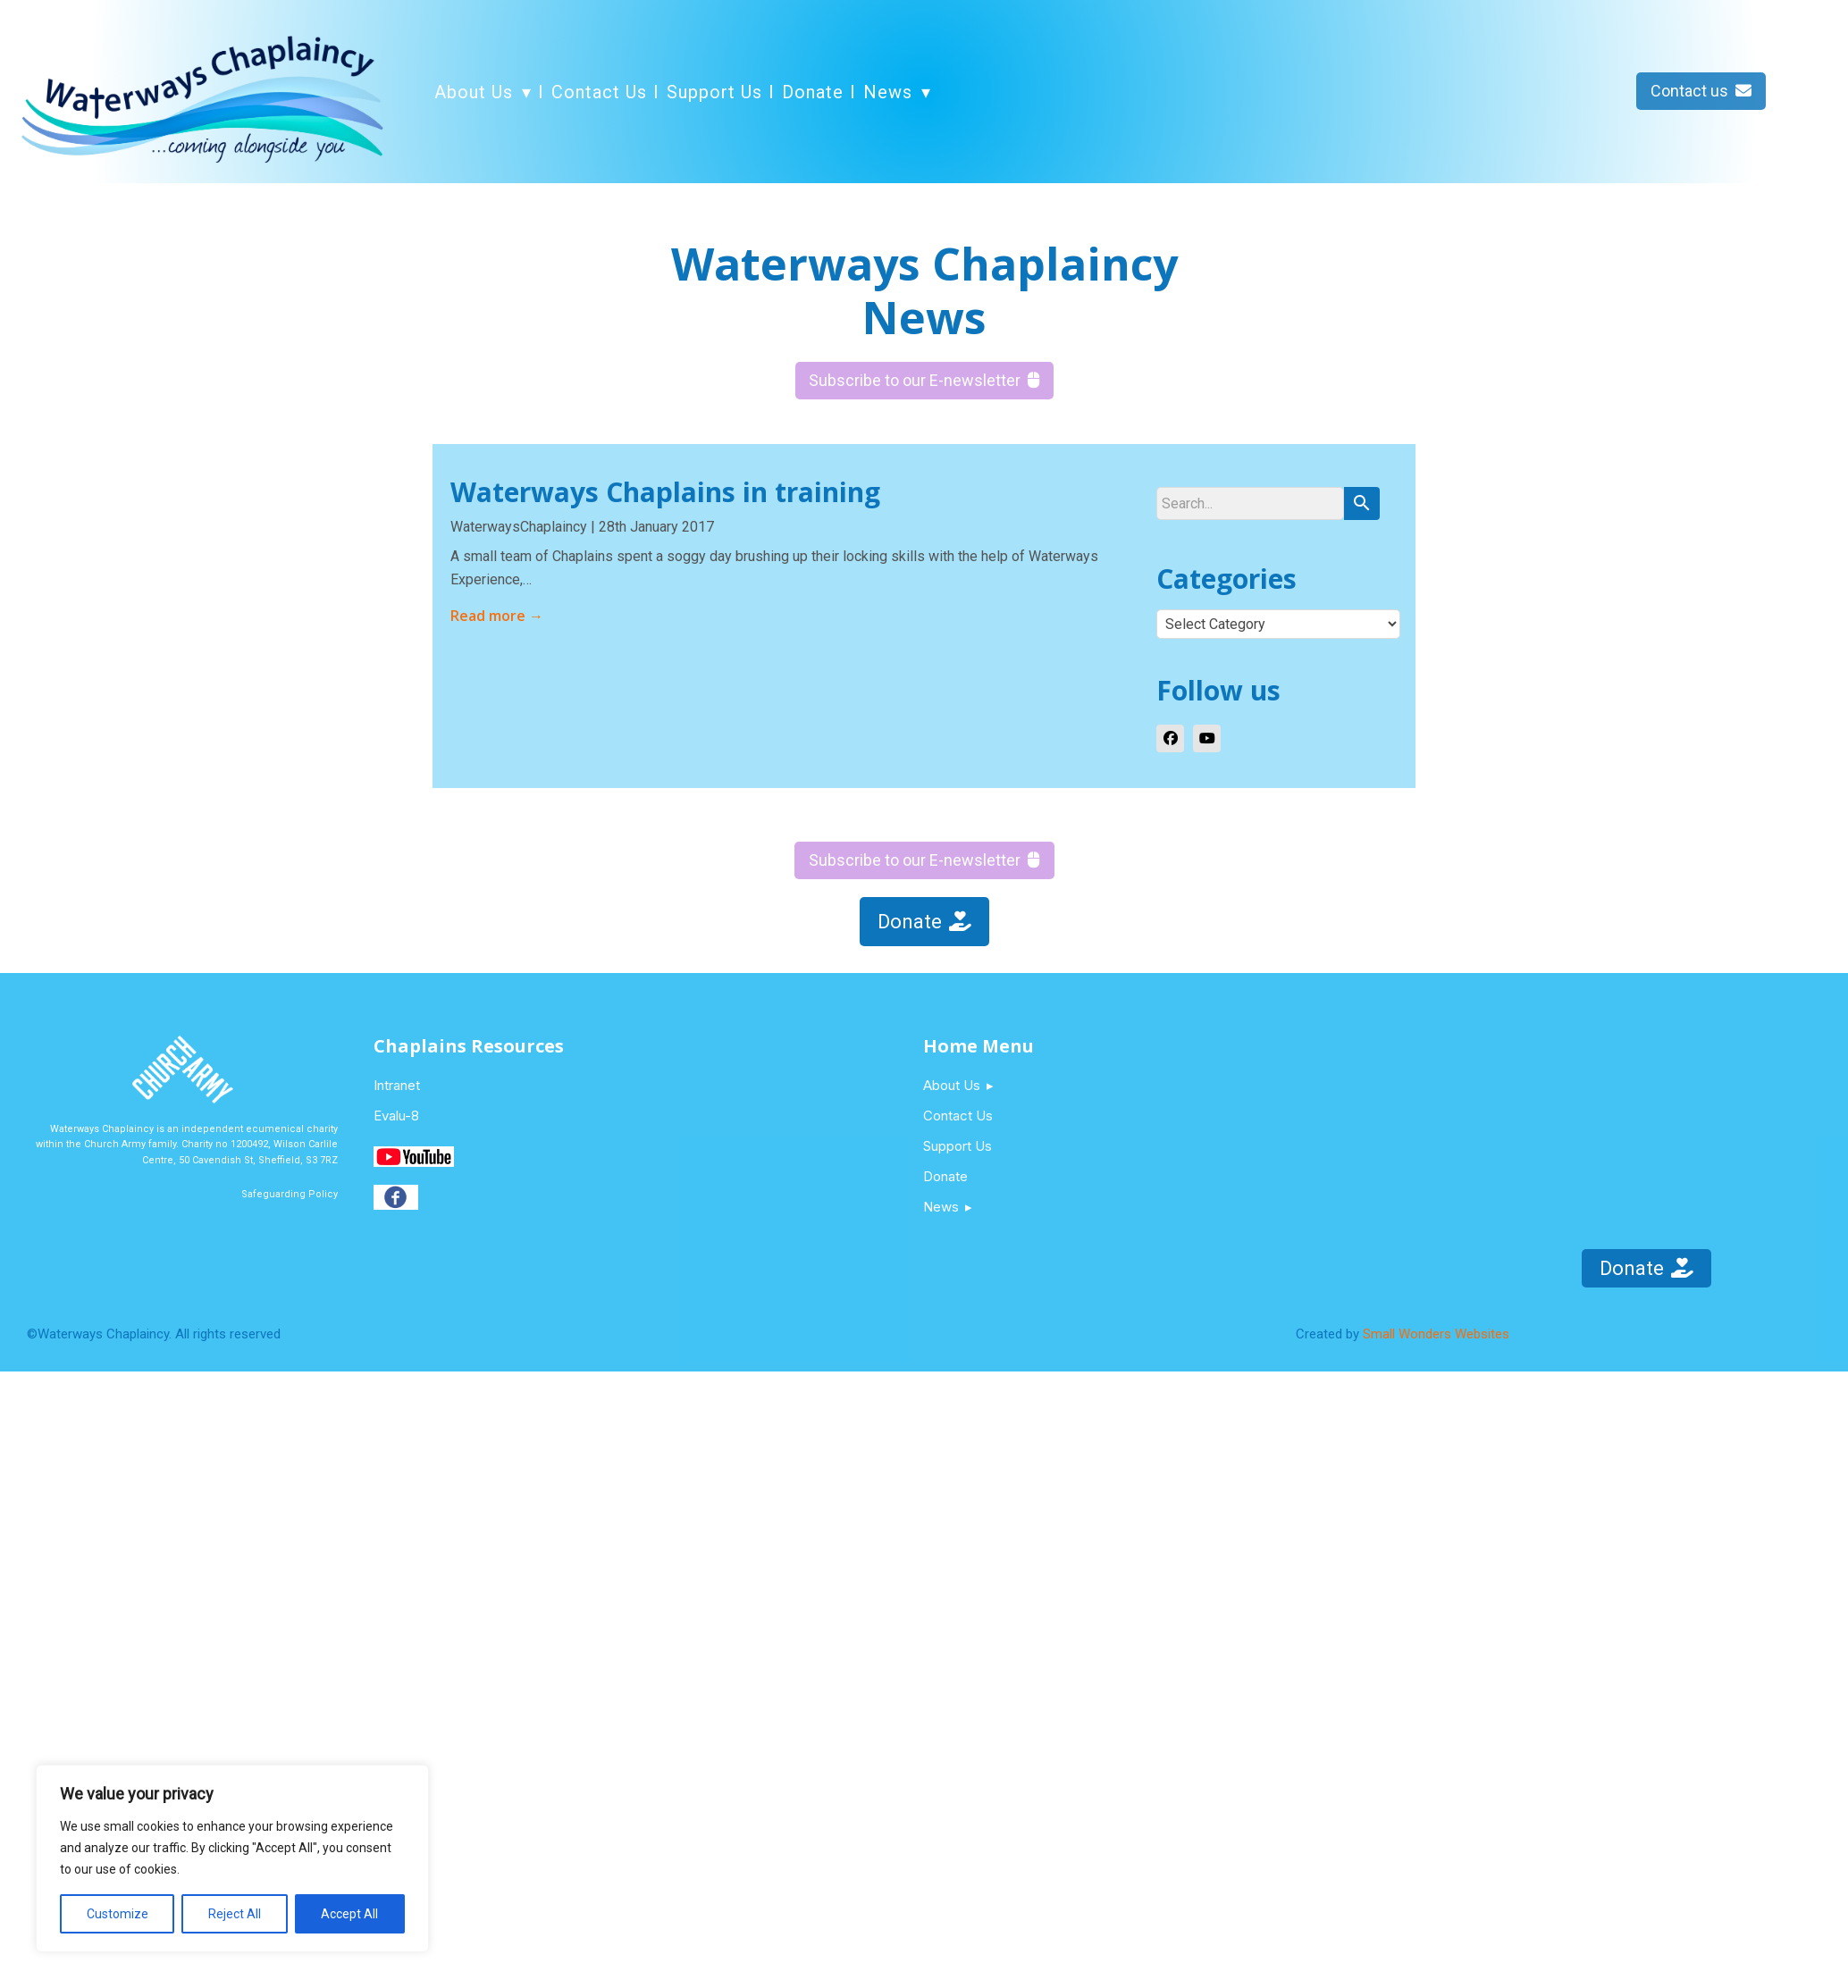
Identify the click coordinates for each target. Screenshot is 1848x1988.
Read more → (496, 615)
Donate (813, 92)
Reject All (234, 1914)
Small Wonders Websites (1436, 1334)
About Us (473, 92)
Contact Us (599, 92)
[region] (232, 1858)
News (887, 92)
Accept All (349, 1914)
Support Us (714, 92)
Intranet (397, 1085)
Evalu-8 (396, 1115)
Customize (117, 1914)
